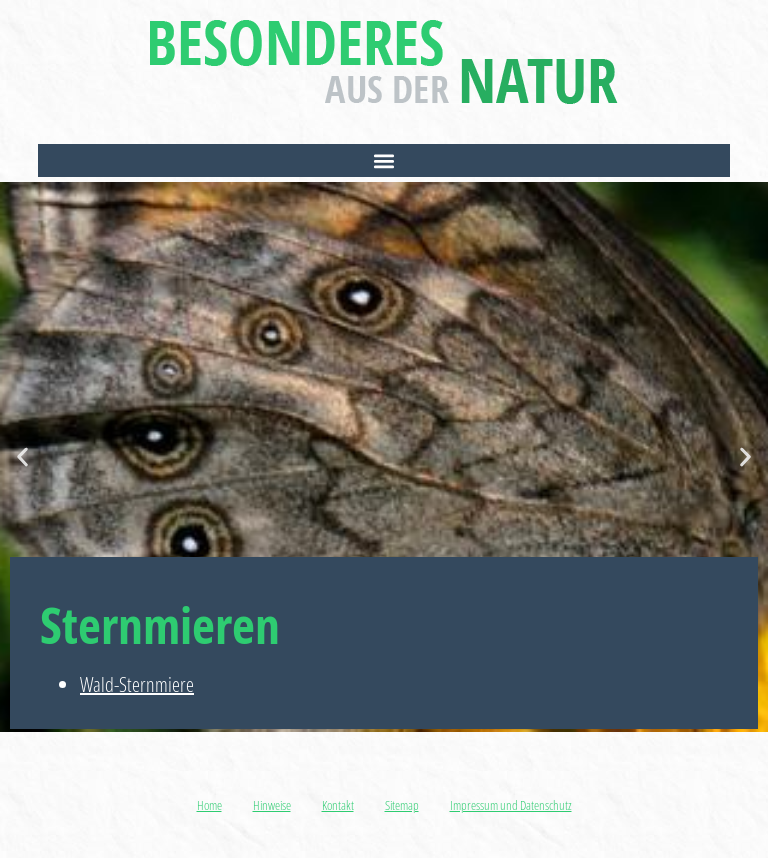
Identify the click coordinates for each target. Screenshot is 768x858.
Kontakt (338, 805)
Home (209, 805)
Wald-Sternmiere (137, 684)
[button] (383, 160)
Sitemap (402, 805)
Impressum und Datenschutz (511, 805)
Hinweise (272, 805)
